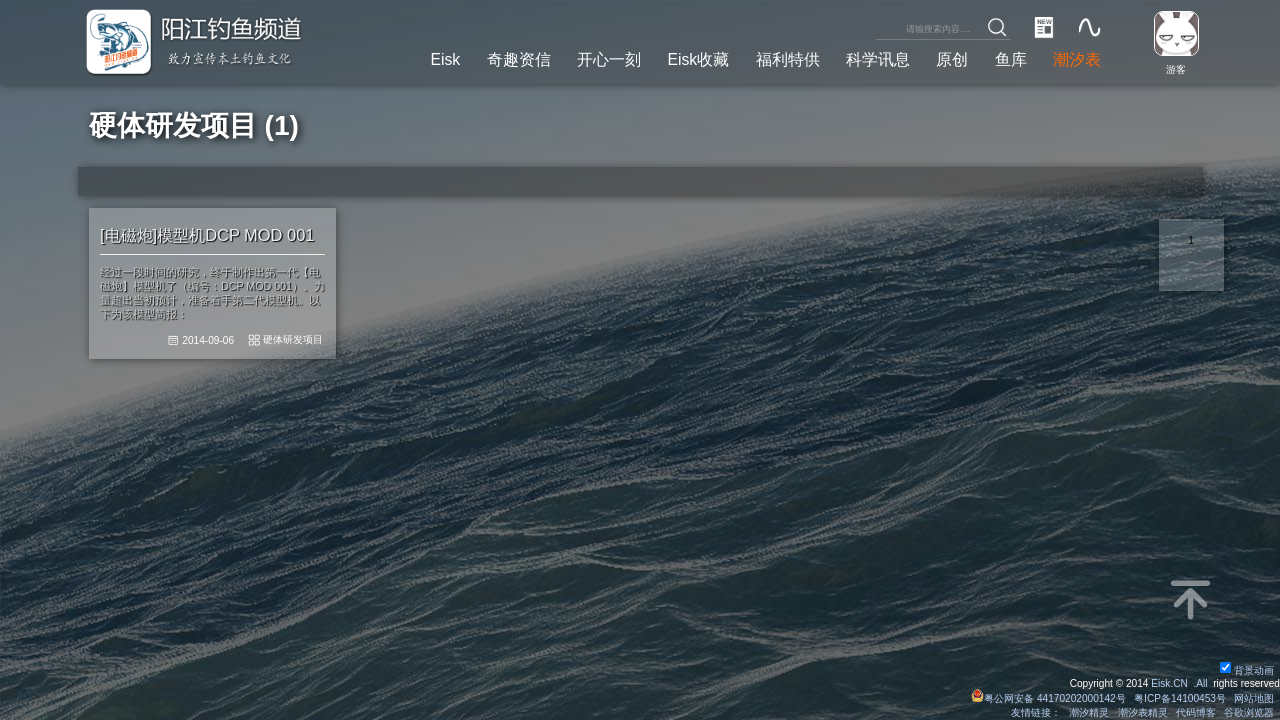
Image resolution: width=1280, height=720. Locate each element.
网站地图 (1254, 698)
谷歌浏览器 (1249, 712)
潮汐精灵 (1089, 712)
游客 (1176, 69)
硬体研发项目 (293, 339)
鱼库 (1011, 59)
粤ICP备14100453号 (1180, 698)
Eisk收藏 (698, 59)
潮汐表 (1077, 59)
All (1201, 683)
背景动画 (1247, 670)
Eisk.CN (1169, 683)
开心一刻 (609, 59)
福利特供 (788, 59)
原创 (952, 59)
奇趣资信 (519, 59)
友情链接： (1036, 712)
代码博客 (1196, 712)
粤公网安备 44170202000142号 (1050, 698)
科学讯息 (878, 59)
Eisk (445, 59)
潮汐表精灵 (1143, 712)
